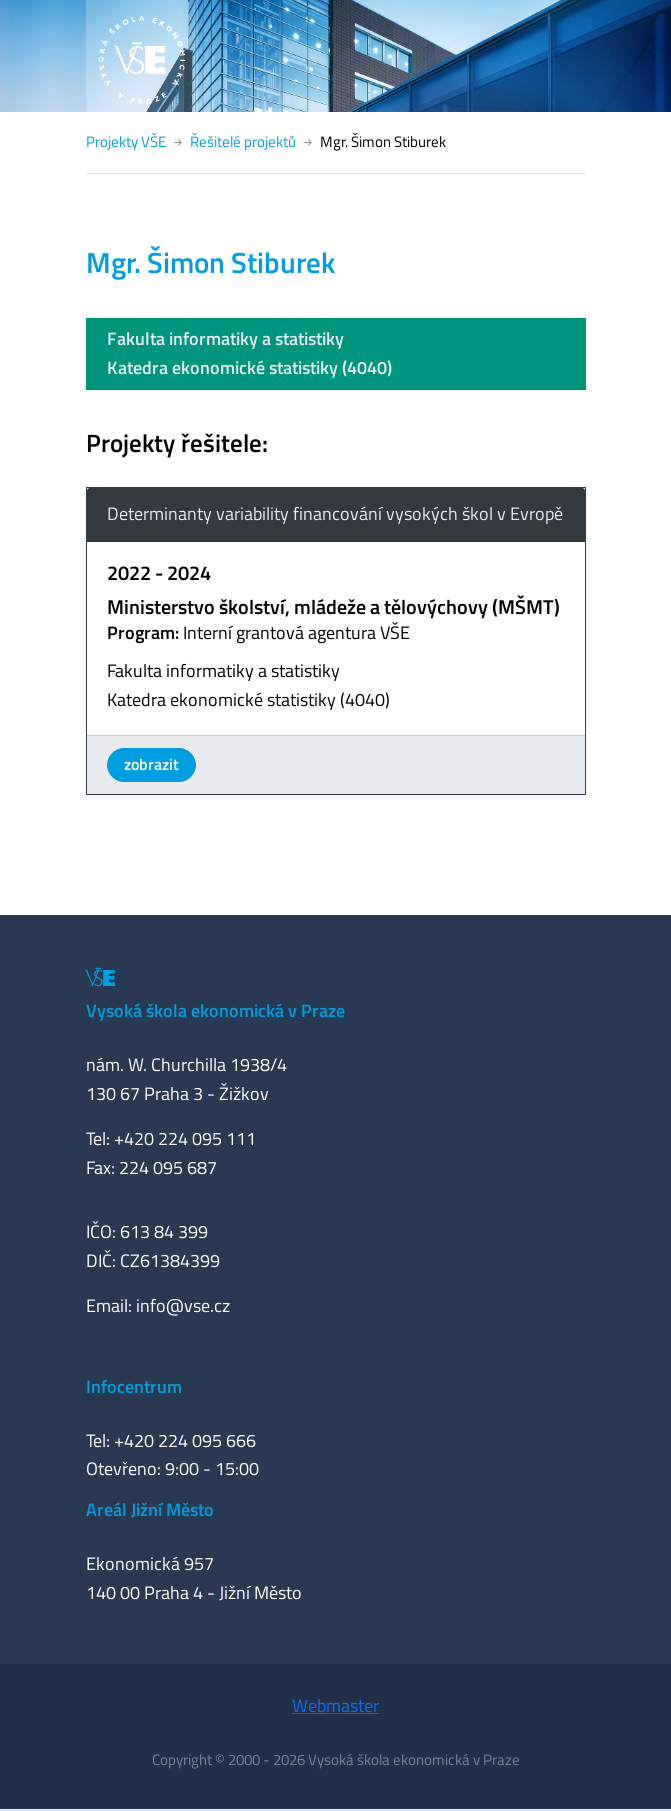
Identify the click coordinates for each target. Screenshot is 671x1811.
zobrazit (151, 764)
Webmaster (335, 1705)
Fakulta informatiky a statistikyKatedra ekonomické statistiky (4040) (249, 353)
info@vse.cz (183, 1305)
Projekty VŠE (126, 141)
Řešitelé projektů (243, 141)
